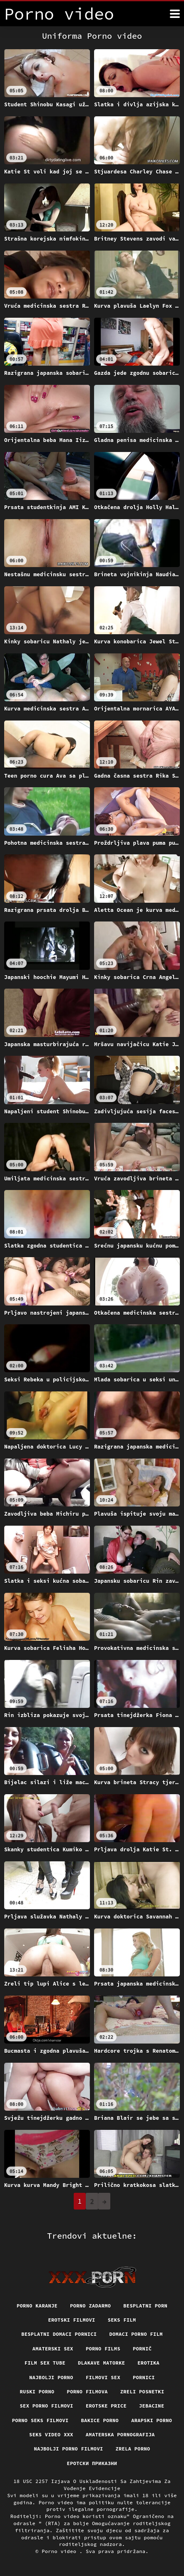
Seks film (122, 2320)
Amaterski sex (52, 2348)
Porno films (103, 2348)
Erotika (148, 2363)
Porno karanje (37, 2305)
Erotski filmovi (71, 2320)
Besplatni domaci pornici (59, 2334)
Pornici (144, 2377)
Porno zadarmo (90, 2305)
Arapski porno (151, 2420)
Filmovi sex (103, 2377)
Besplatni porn (145, 2305)
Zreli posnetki (142, 2391)
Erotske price (106, 2406)
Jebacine (151, 2406)
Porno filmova (87, 2391)
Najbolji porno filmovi (68, 2448)
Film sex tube (45, 2363)
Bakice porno (100, 2420)
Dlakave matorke (101, 2363)
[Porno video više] (175, 14)
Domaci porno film (135, 2334)
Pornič (142, 2348)
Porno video (61, 2551)
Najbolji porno (51, 2377)
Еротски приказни (92, 2463)
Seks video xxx (51, 2434)
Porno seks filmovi (40, 2420)
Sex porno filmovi (46, 2406)
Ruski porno (37, 2391)
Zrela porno (133, 2448)
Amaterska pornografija (120, 2434)
